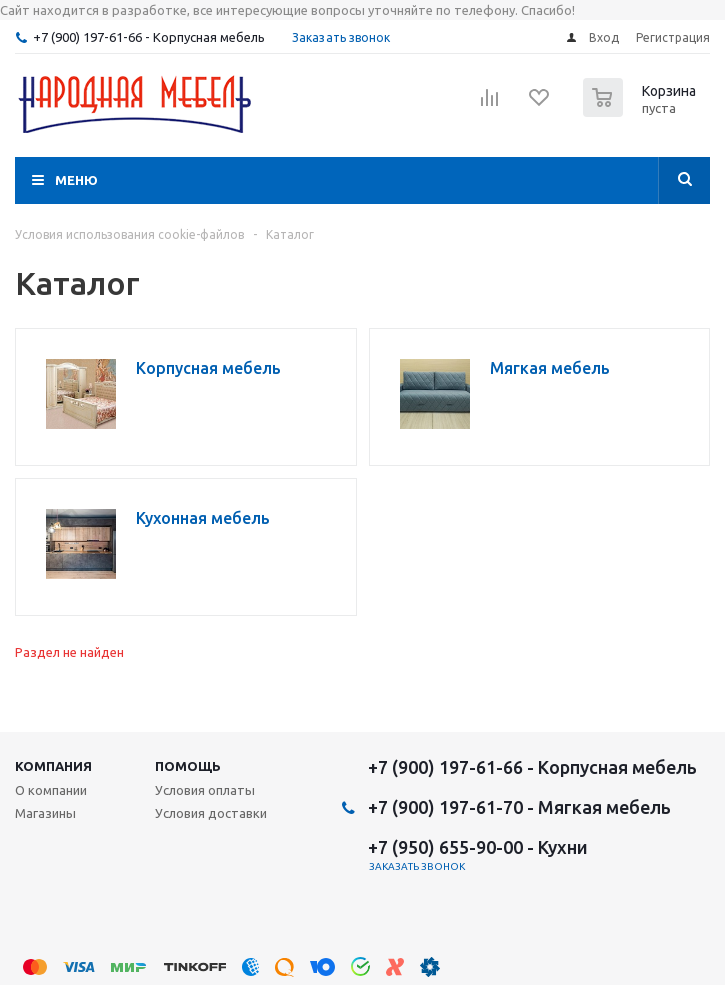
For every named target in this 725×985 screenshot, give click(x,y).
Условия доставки (211, 813)
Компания (53, 766)
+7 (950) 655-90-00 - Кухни (478, 847)
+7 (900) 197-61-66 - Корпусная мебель (149, 37)
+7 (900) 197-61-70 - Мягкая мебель (519, 807)
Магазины (45, 813)
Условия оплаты (205, 790)
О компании (51, 790)
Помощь (188, 766)
